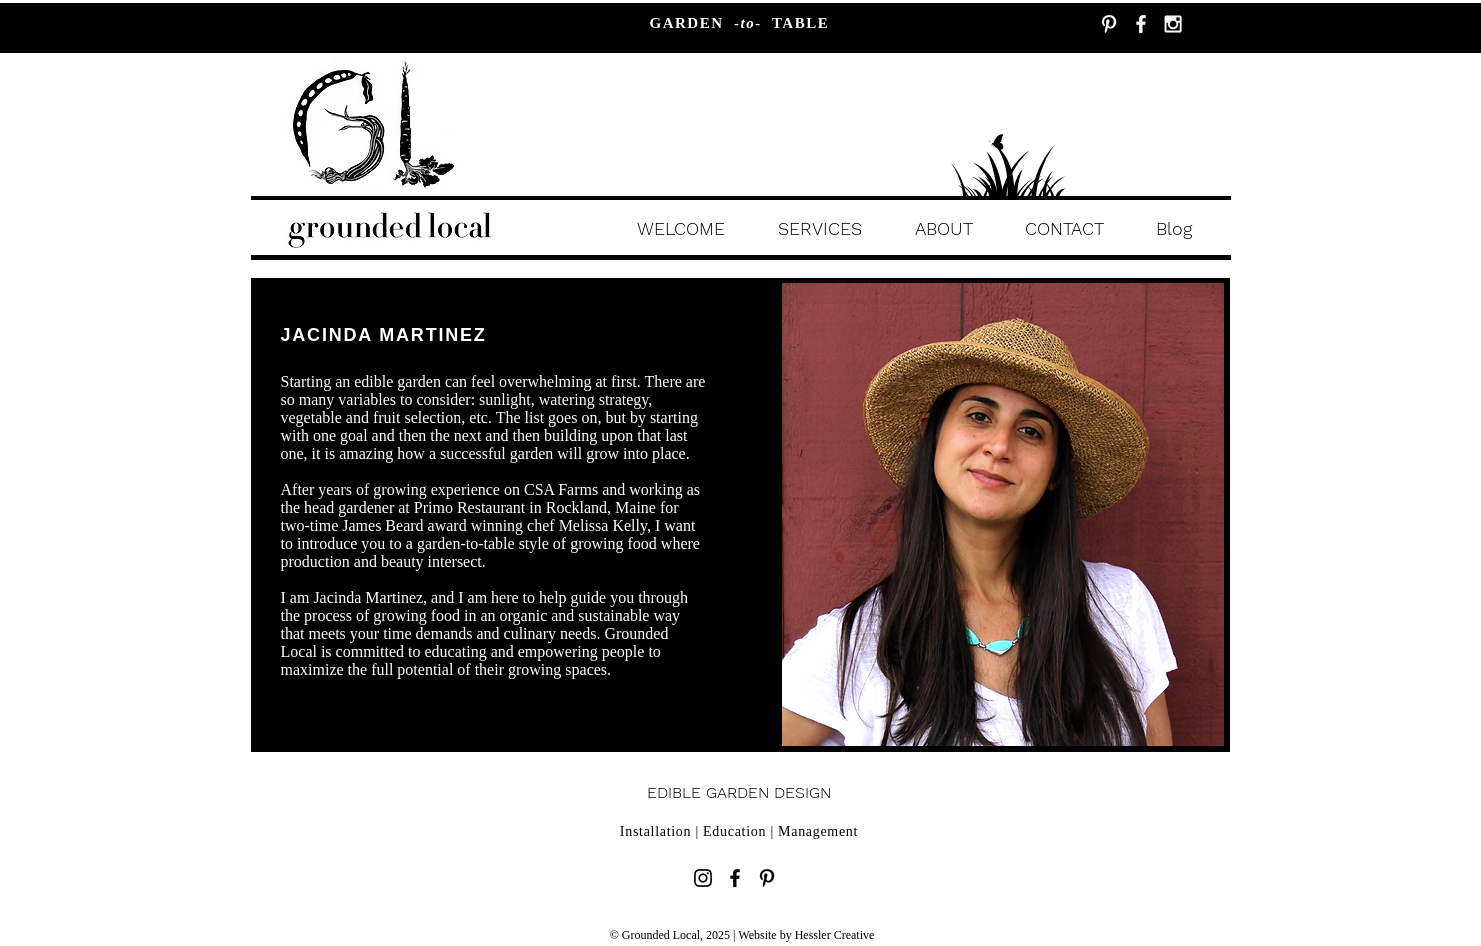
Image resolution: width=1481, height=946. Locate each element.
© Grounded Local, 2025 (671, 935)
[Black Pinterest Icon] (767, 878)
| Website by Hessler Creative (803, 935)
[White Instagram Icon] (1173, 24)
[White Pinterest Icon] (1109, 24)
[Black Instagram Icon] (703, 878)
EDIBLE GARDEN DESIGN (739, 792)
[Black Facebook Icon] (735, 878)
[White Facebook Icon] (1141, 24)
